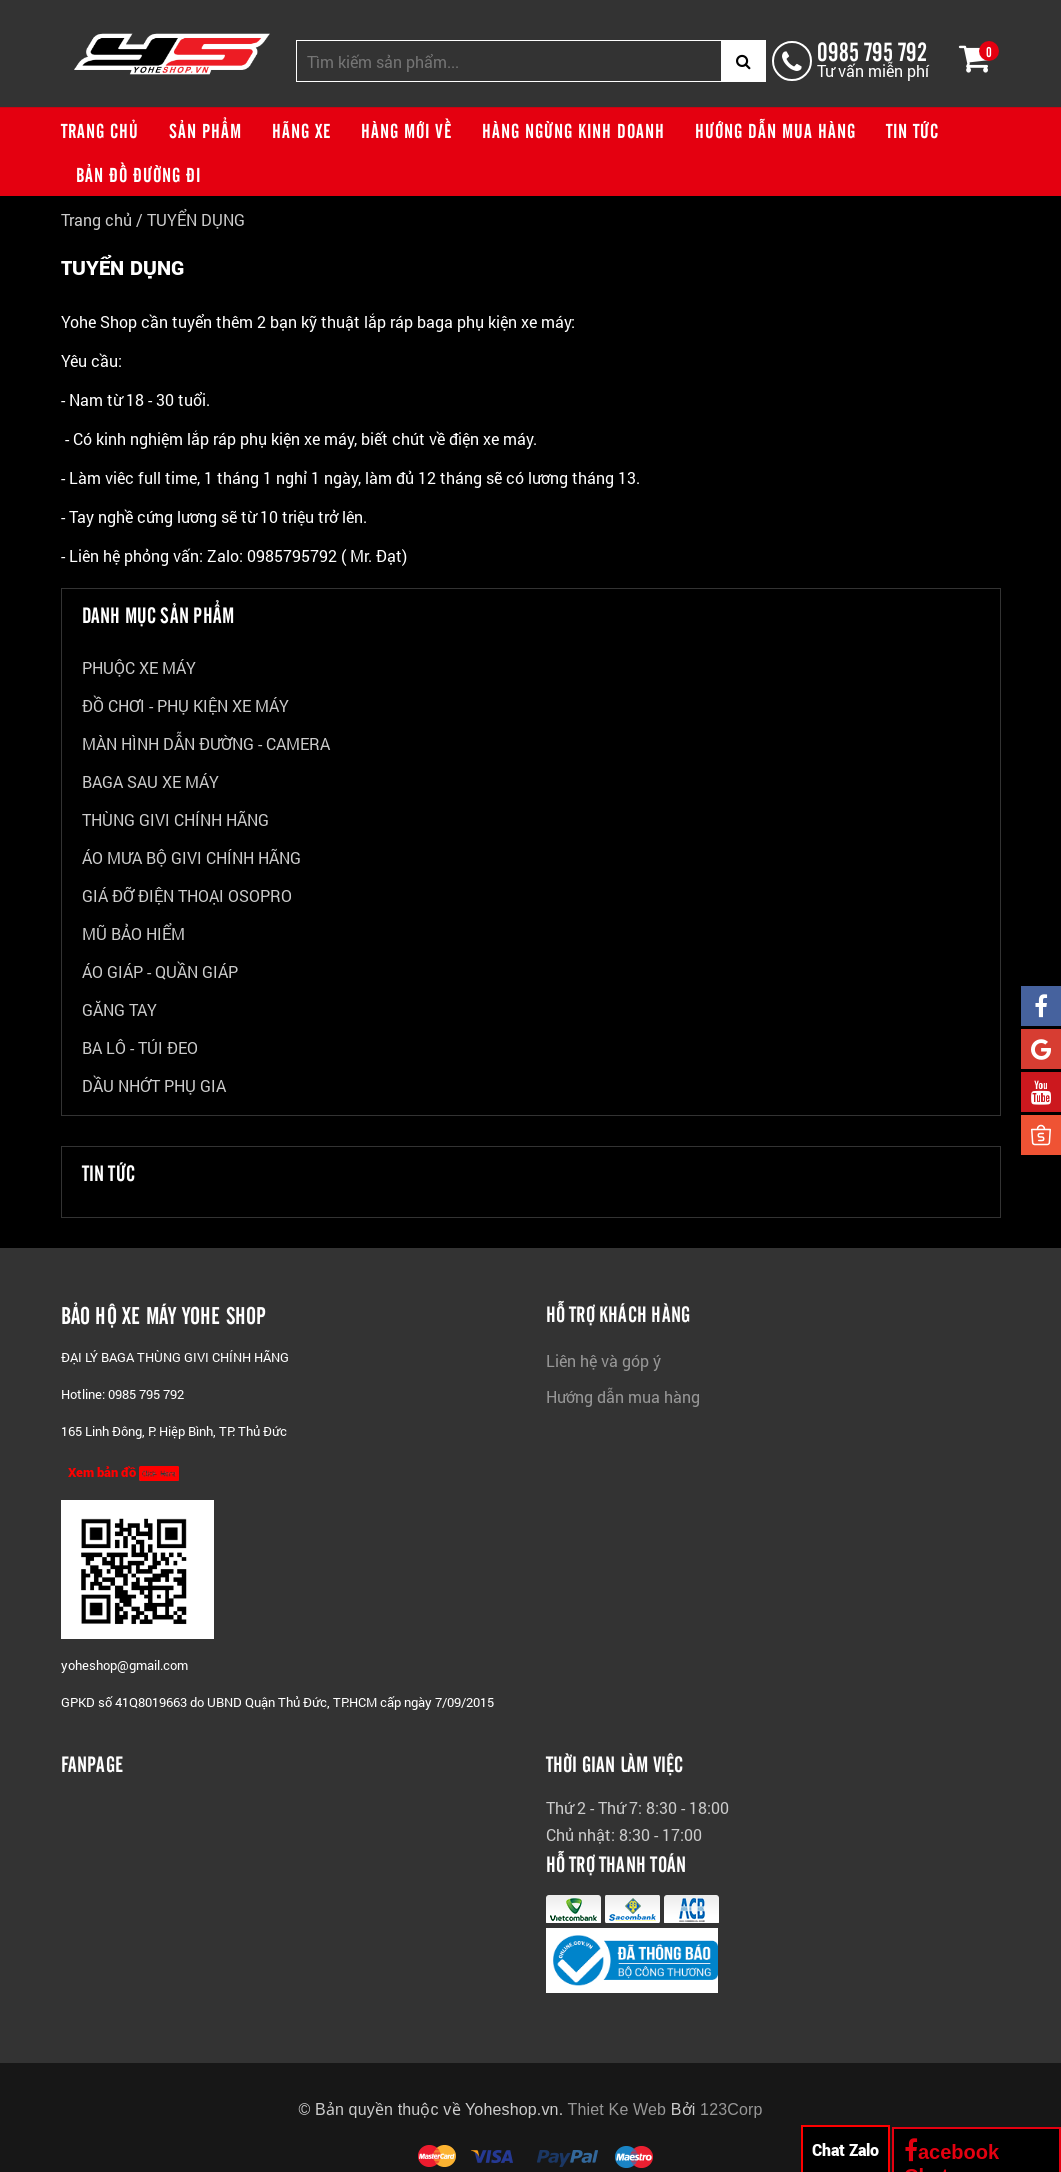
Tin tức (912, 130)
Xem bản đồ (123, 1472)
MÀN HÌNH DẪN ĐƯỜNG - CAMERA (206, 743)
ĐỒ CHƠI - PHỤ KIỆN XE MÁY (185, 705)
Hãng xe (301, 130)
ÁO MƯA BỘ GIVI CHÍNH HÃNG (191, 857)
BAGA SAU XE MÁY (150, 781)
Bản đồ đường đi (138, 174)
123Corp (731, 2109)
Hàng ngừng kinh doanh (573, 130)
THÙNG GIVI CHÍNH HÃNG (175, 819)
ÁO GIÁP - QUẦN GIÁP (160, 971)
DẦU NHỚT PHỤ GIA (154, 1085)
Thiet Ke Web (617, 2109)
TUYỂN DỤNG (196, 219)
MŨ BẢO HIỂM (133, 933)
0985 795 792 (872, 50)
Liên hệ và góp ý (603, 1360)
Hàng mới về (406, 130)
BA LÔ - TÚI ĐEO (140, 1047)
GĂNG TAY (119, 1009)
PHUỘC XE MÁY (139, 667)
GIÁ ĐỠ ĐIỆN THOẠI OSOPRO (187, 895)
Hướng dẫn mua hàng (775, 130)
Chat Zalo (845, 2149)
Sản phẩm (205, 130)
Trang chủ (100, 130)
